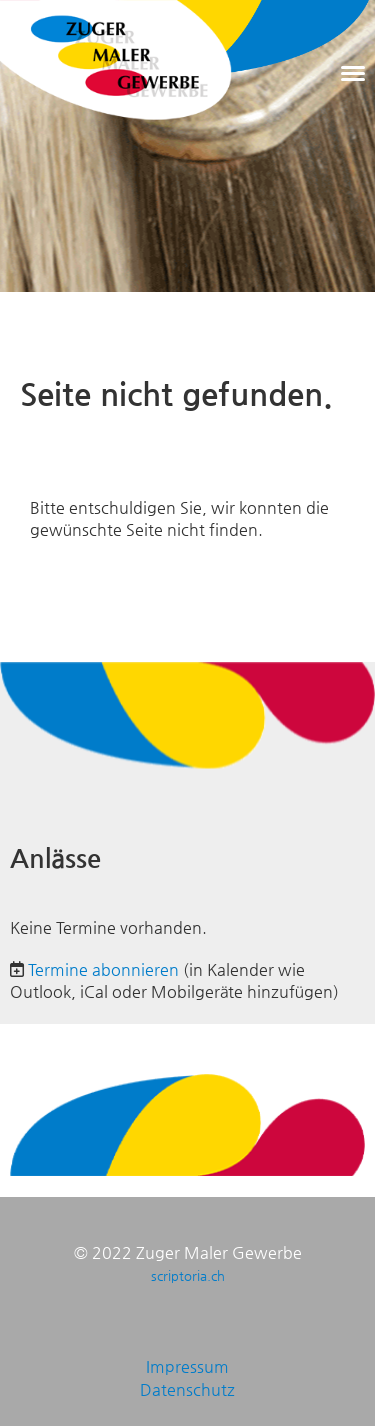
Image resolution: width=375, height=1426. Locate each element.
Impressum (187, 1366)
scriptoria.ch (188, 1275)
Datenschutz (187, 1389)
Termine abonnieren (103, 969)
